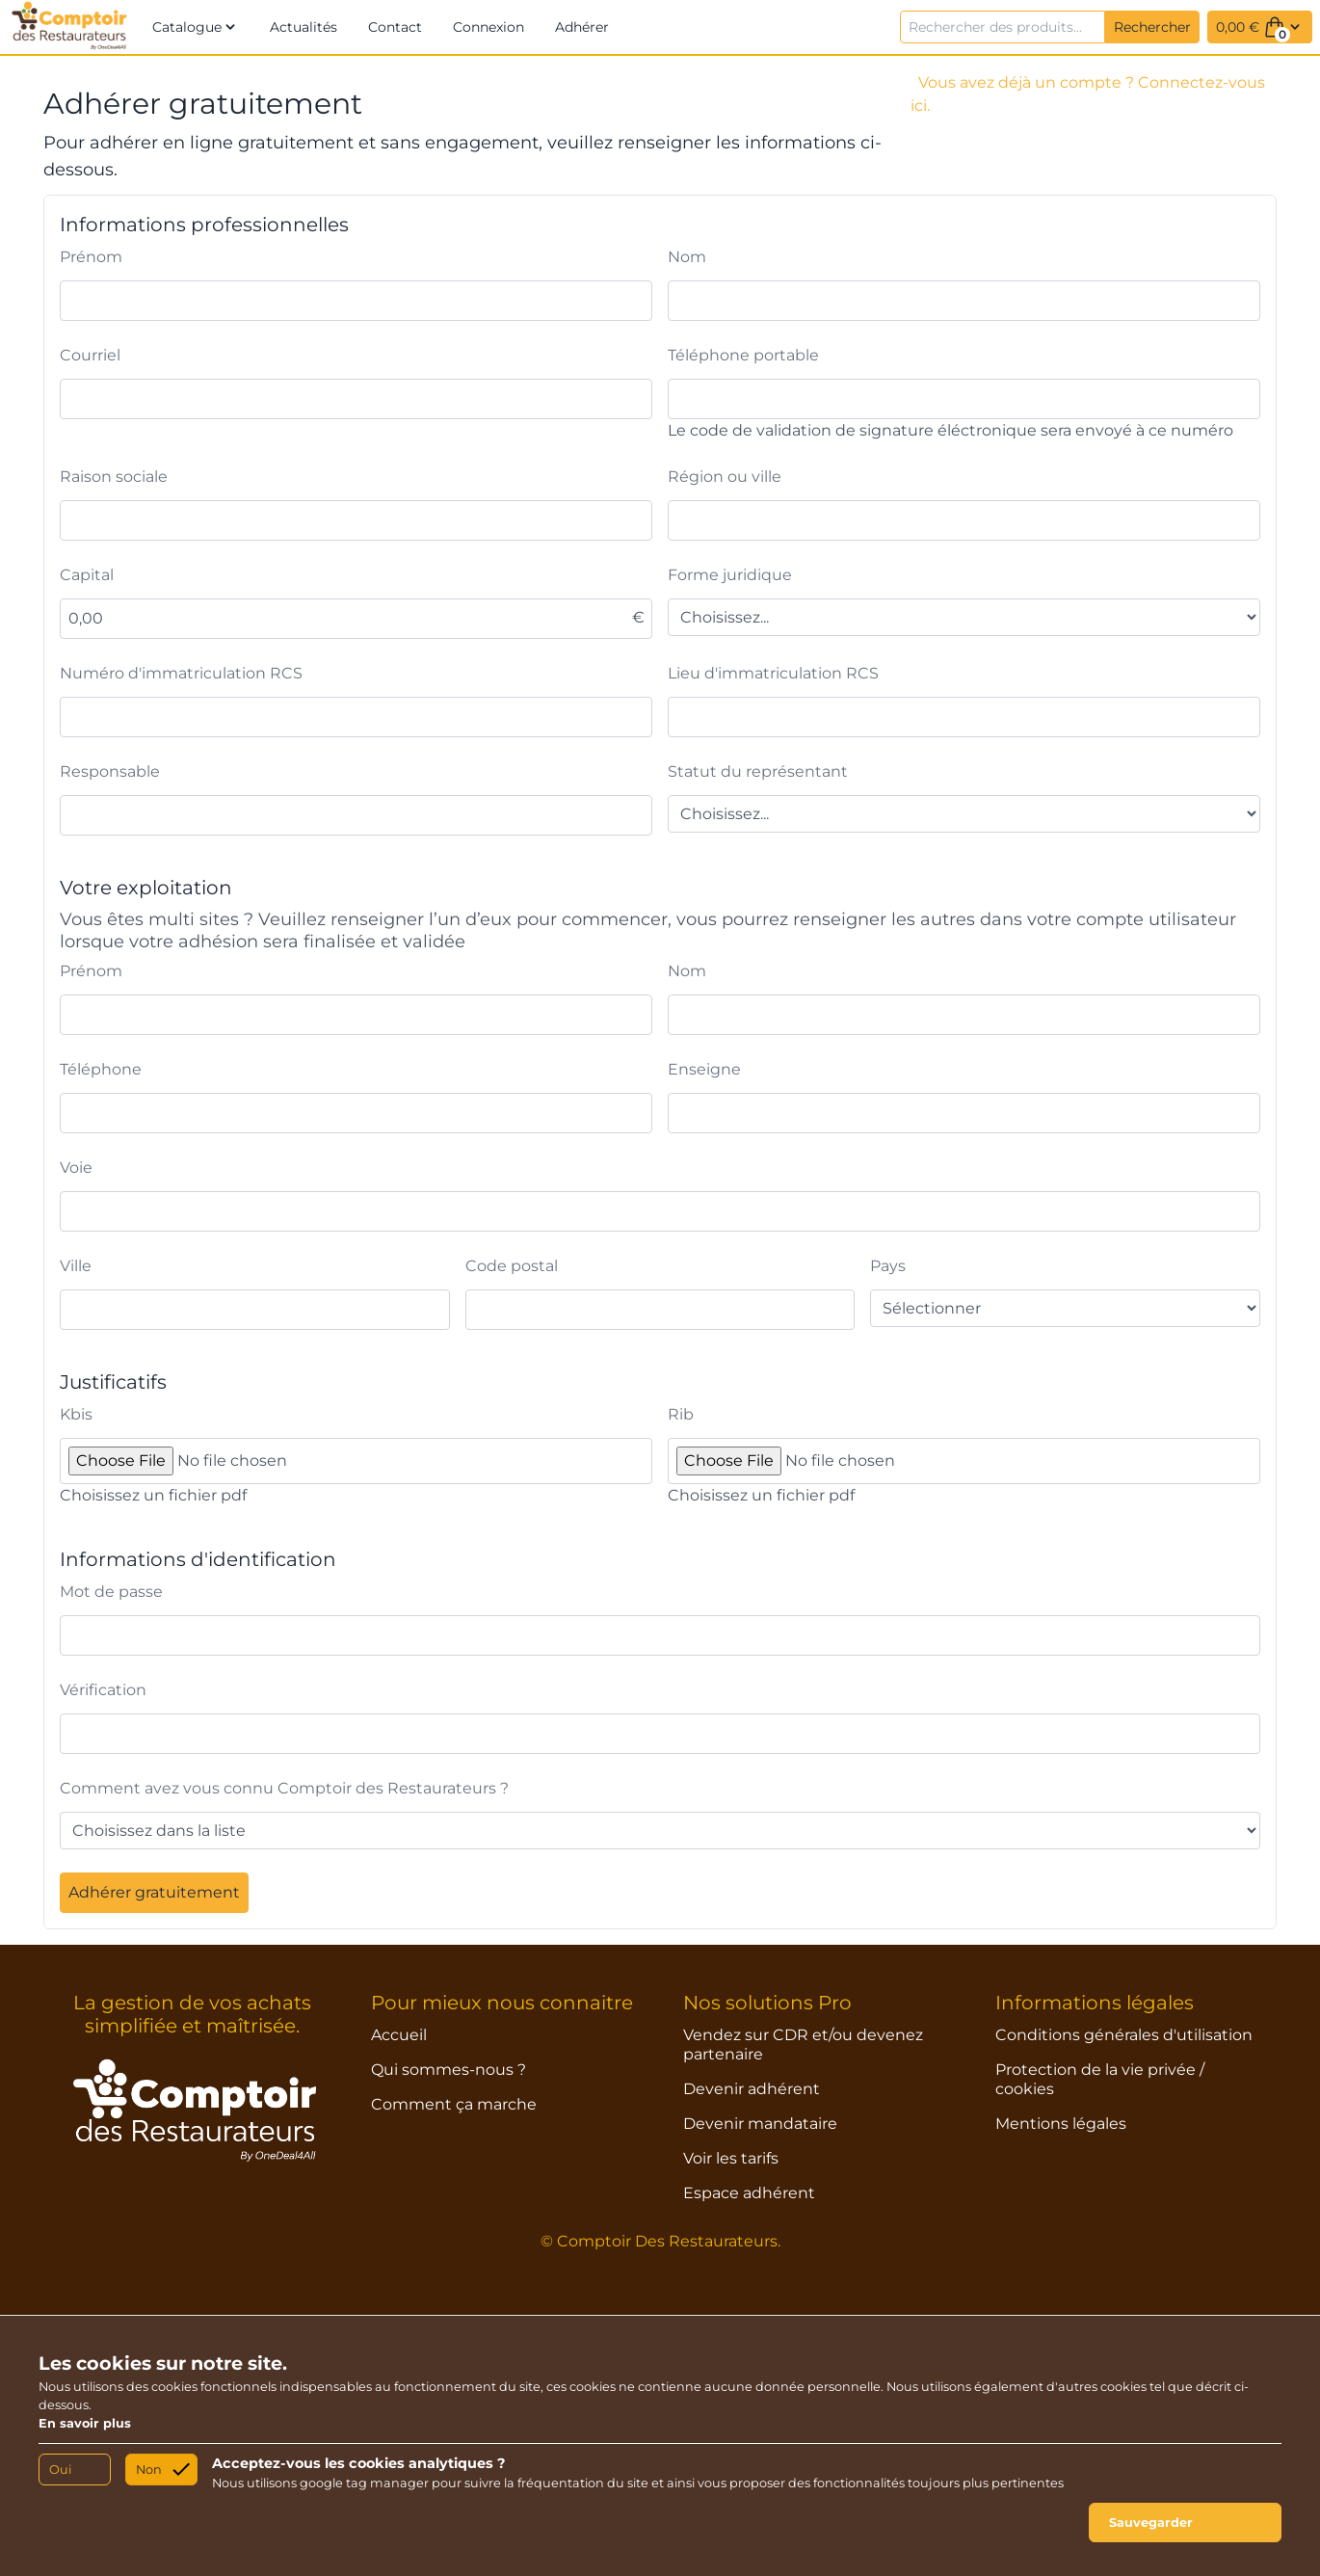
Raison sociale (114, 476)
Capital (87, 575)
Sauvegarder (1151, 2522)
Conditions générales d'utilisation (1124, 2035)
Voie (76, 1167)
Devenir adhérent (751, 2089)
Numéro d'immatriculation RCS (181, 673)
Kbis (76, 1414)
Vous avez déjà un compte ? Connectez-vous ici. (1088, 94)
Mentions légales (1060, 2123)
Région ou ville (724, 476)
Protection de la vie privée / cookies (1099, 2079)
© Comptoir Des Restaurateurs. (660, 2241)
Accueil (399, 2035)
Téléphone (101, 1069)
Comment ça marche (454, 2104)
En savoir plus (85, 2423)
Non (149, 2469)
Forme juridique (730, 575)
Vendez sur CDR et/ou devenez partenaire (803, 2044)
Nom (687, 257)
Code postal (511, 1266)
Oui (60, 2469)
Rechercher (1152, 27)
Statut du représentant (758, 771)
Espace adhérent (749, 2193)
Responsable (110, 771)
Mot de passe (111, 1591)
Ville (76, 1266)
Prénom (91, 257)
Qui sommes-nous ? (448, 2069)
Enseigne (704, 1069)
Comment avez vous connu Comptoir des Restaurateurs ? (284, 1788)
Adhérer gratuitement (154, 1892)
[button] (195, 27)
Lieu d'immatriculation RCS (773, 673)
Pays (888, 1266)
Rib (681, 1414)
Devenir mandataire (760, 2123)
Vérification (103, 1690)
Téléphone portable (743, 355)
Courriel (90, 355)
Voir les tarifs (731, 2158)
